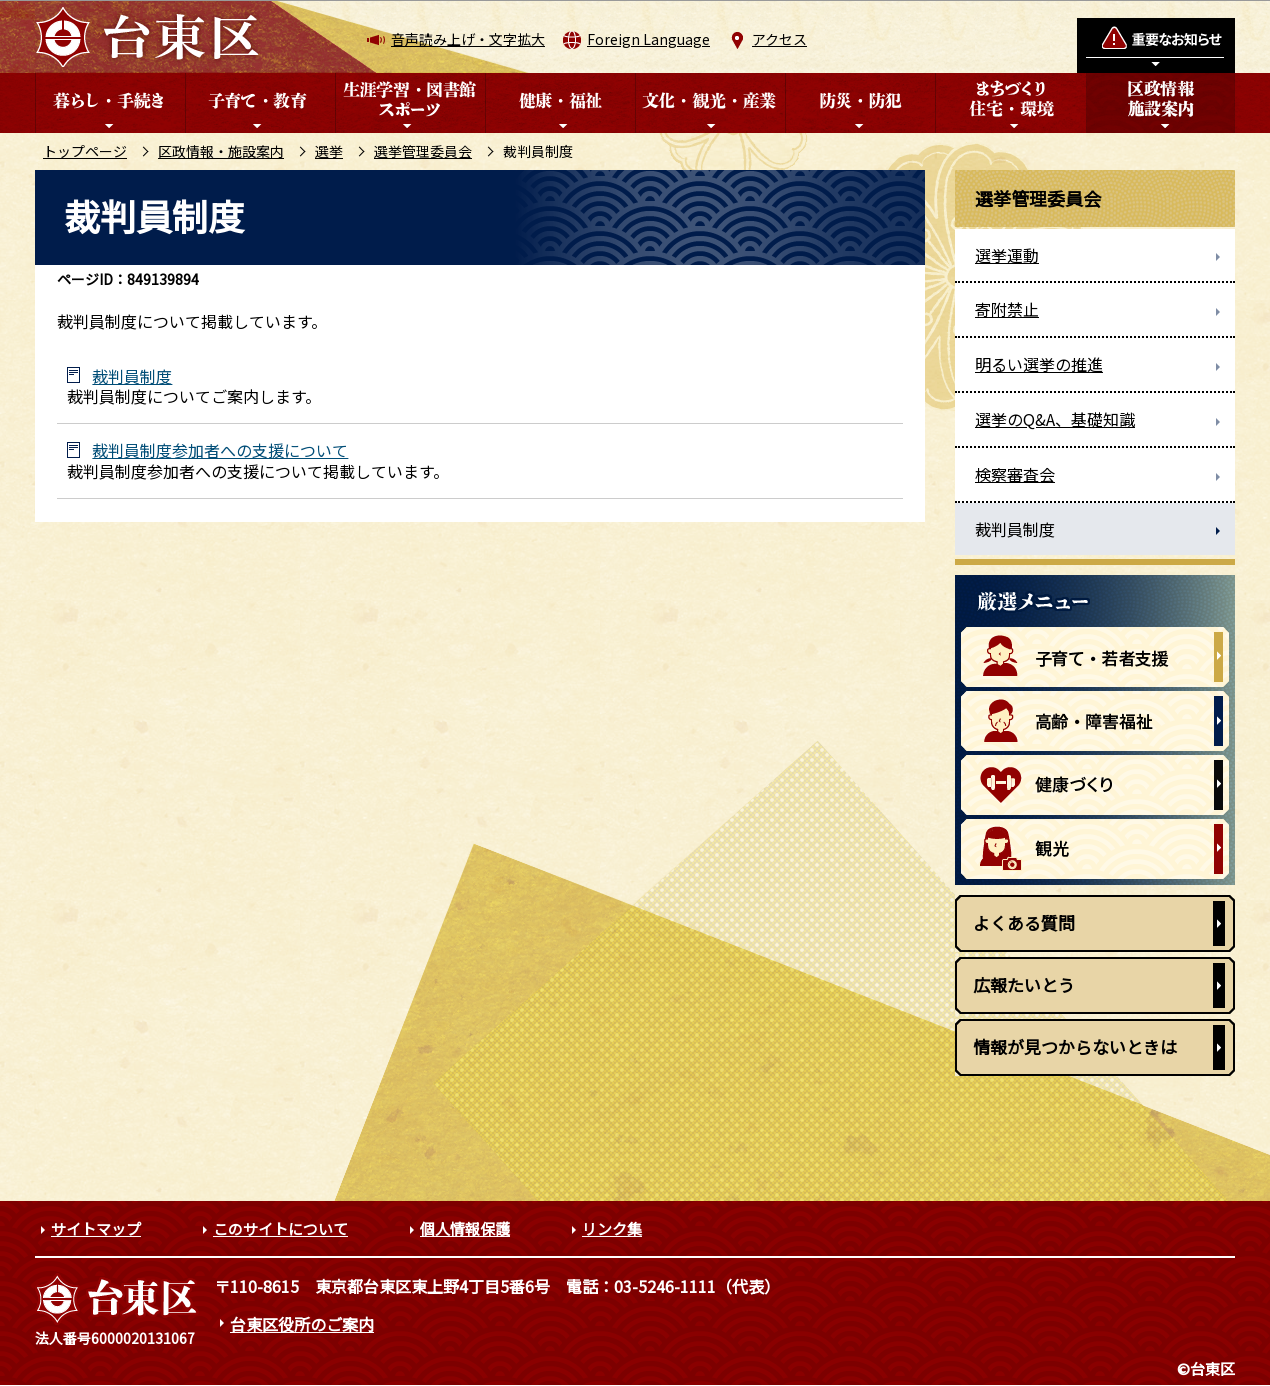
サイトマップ (96, 1228)
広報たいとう (1024, 984)
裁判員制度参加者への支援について (220, 450)
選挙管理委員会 (423, 151)
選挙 (329, 151)
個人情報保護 (465, 1228)
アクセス (779, 39)
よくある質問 (1024, 922)
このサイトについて (280, 1228)
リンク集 (612, 1228)
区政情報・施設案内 (221, 151)
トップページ (85, 151)
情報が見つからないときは (1075, 1046)
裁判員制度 (132, 376)
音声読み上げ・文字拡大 (468, 39)
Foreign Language (648, 39)
